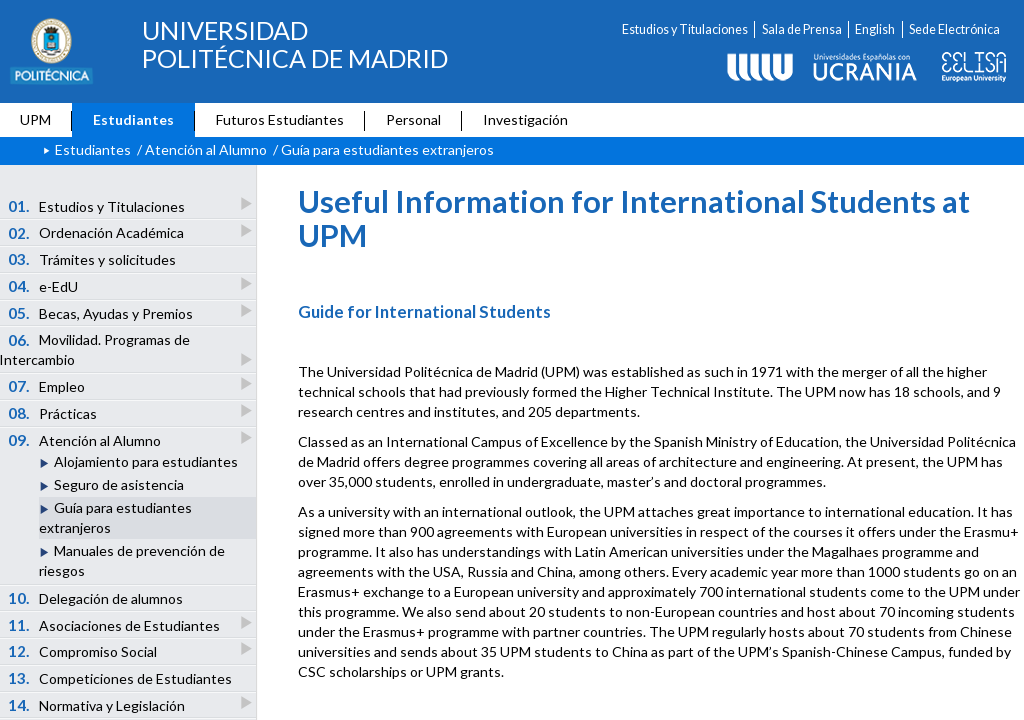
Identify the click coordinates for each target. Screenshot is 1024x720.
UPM (35, 119)
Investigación (525, 119)
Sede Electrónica (954, 29)
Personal (413, 119)
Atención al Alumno (206, 149)
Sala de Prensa (802, 29)
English (875, 29)
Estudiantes (133, 119)
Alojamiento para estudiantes (146, 461)
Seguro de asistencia (119, 484)
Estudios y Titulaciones (685, 29)
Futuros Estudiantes (280, 119)
